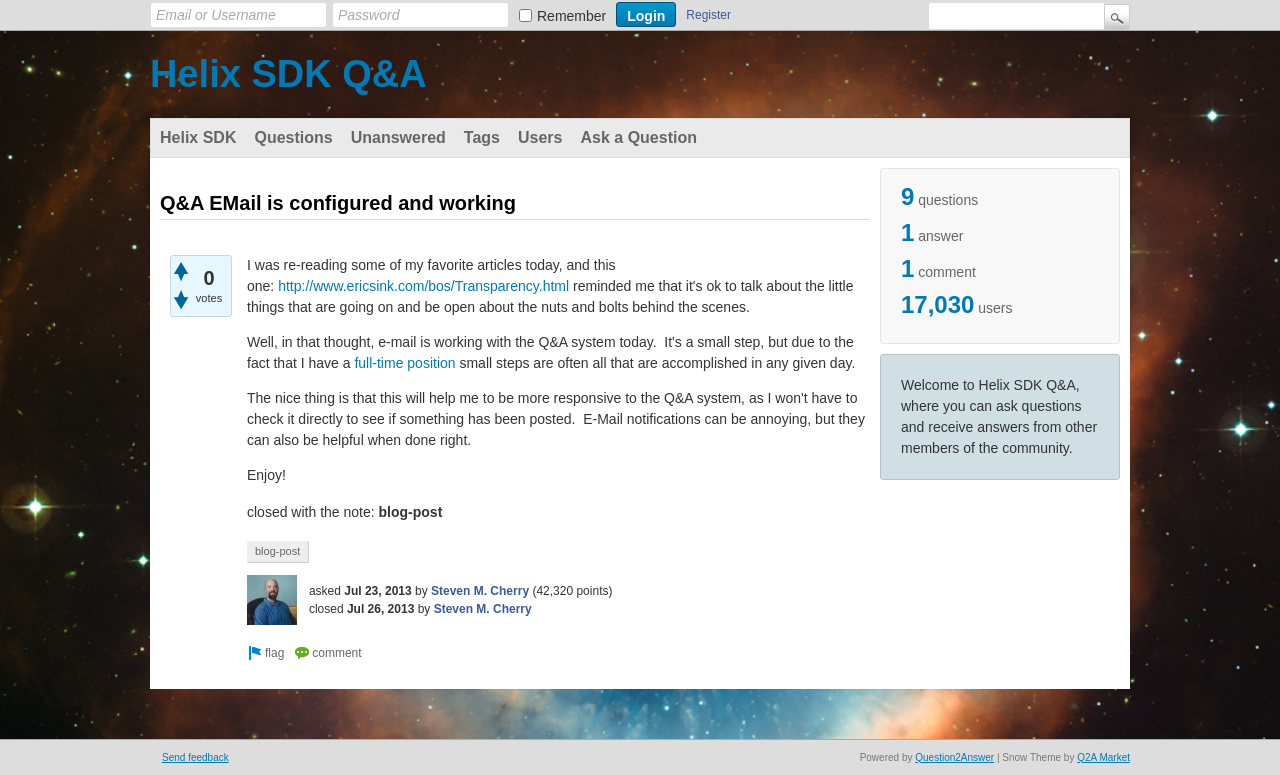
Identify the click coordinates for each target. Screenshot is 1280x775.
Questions (293, 137)
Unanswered (398, 137)
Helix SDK (198, 137)
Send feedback (195, 757)
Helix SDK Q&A (288, 74)
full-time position (404, 363)
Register (708, 15)
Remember (571, 16)
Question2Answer (954, 757)
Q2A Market (1103, 757)
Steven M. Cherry (480, 591)
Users (540, 137)
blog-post (277, 551)
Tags (482, 137)
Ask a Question (638, 137)
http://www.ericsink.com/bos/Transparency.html (423, 286)
